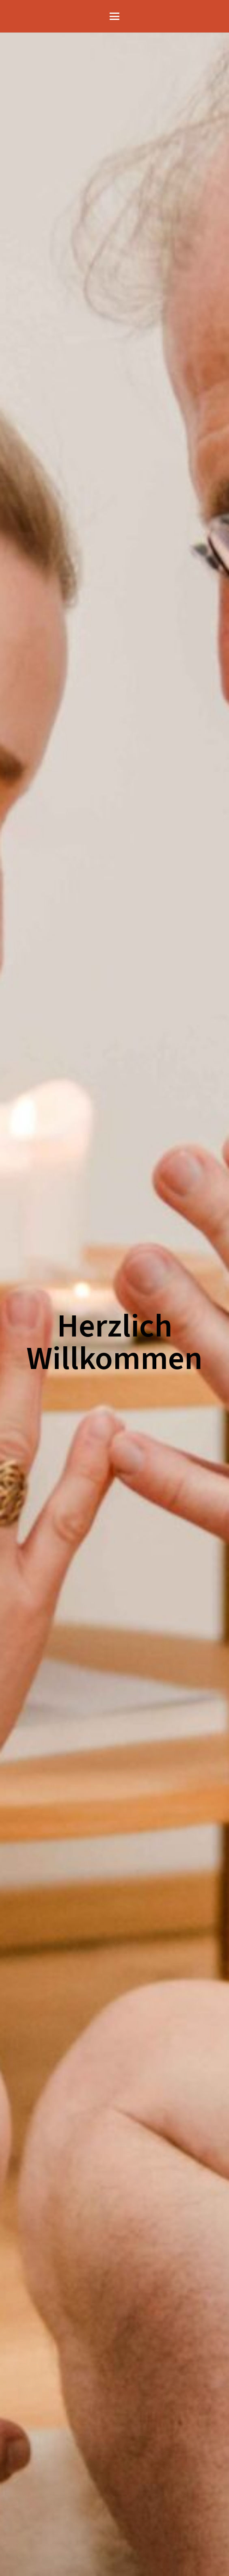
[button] (114, 16)
